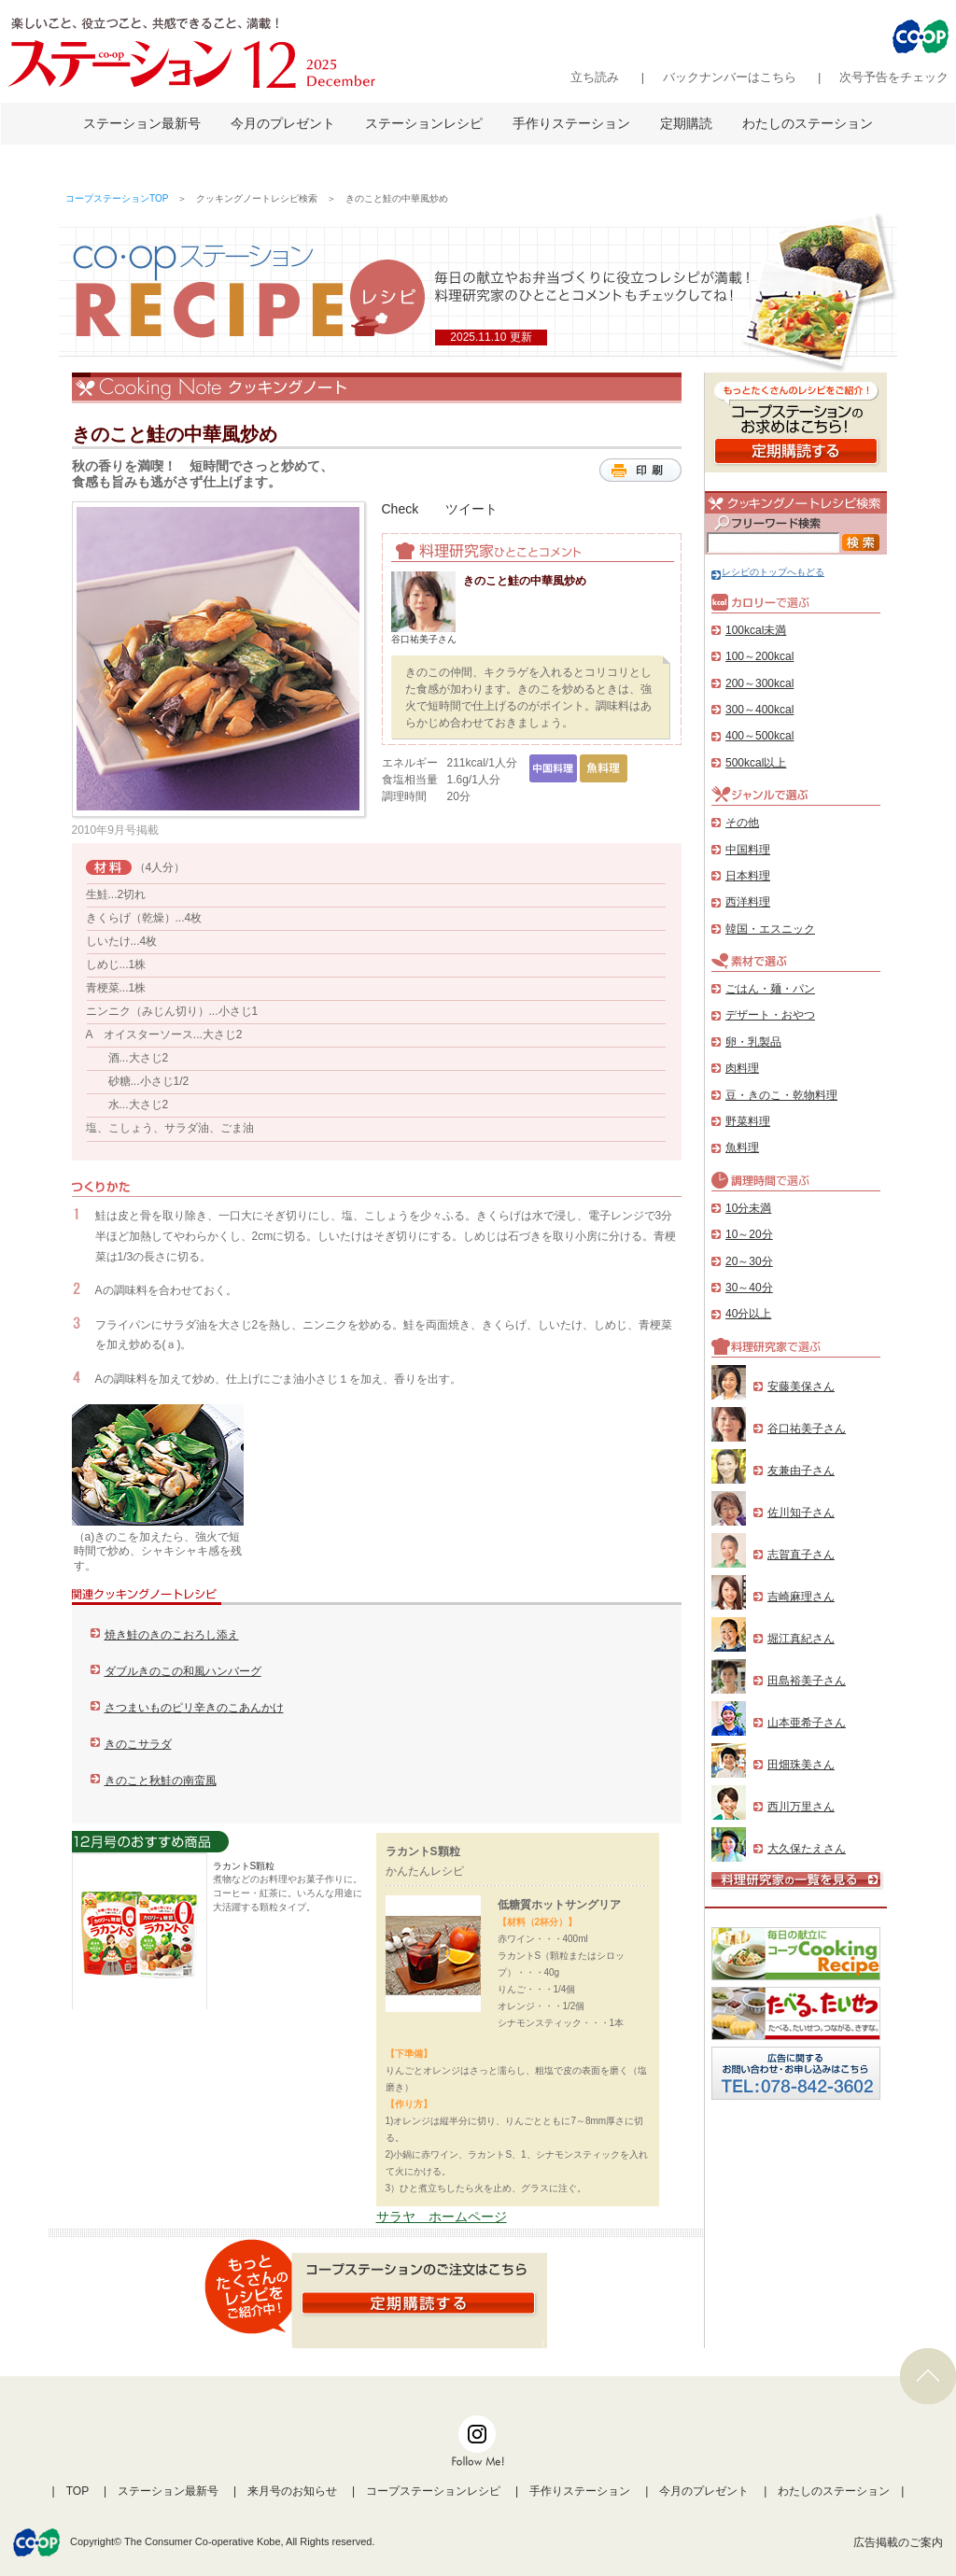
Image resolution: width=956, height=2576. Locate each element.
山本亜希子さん (806, 1722)
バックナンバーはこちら (729, 77)
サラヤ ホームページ (441, 2216)
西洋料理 (747, 901)
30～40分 (749, 1287)
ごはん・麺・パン (770, 988)
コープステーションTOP (116, 198)
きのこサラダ (138, 1744)
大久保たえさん (806, 1848)
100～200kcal (759, 656)
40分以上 (748, 1313)
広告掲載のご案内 (898, 2542)
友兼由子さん (801, 1470)
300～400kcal (759, 709)
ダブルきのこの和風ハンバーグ (183, 1671)
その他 (742, 822)
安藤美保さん (801, 1386)
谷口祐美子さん (806, 1428)
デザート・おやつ (770, 1014)
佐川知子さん (801, 1512)
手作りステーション (571, 123)
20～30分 (749, 1261)
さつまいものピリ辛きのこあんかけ (194, 1707)
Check (400, 508)
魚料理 (742, 1147)
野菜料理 (747, 1121)
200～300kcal (759, 683)
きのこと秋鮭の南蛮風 (161, 1780)
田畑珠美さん (801, 1764)
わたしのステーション (807, 123)
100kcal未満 (755, 630)
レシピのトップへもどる (767, 572)
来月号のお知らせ (292, 2491)
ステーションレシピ (424, 123)
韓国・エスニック (770, 929)
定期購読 (686, 123)
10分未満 (748, 1208)
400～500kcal (759, 735)
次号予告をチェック (894, 77)
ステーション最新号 (142, 123)
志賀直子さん (801, 1554)
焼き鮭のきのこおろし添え (172, 1634)
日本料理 (747, 875)
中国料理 (747, 849)
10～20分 (749, 1234)
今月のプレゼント (283, 123)
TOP (77, 2491)
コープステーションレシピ (433, 2491)
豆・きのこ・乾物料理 (781, 1095)
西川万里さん (801, 1806)
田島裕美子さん (806, 1680)
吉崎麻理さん (801, 1596)
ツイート (471, 508)
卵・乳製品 (753, 1042)
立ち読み (594, 77)
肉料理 (742, 1068)
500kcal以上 (755, 762)
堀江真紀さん (801, 1638)
